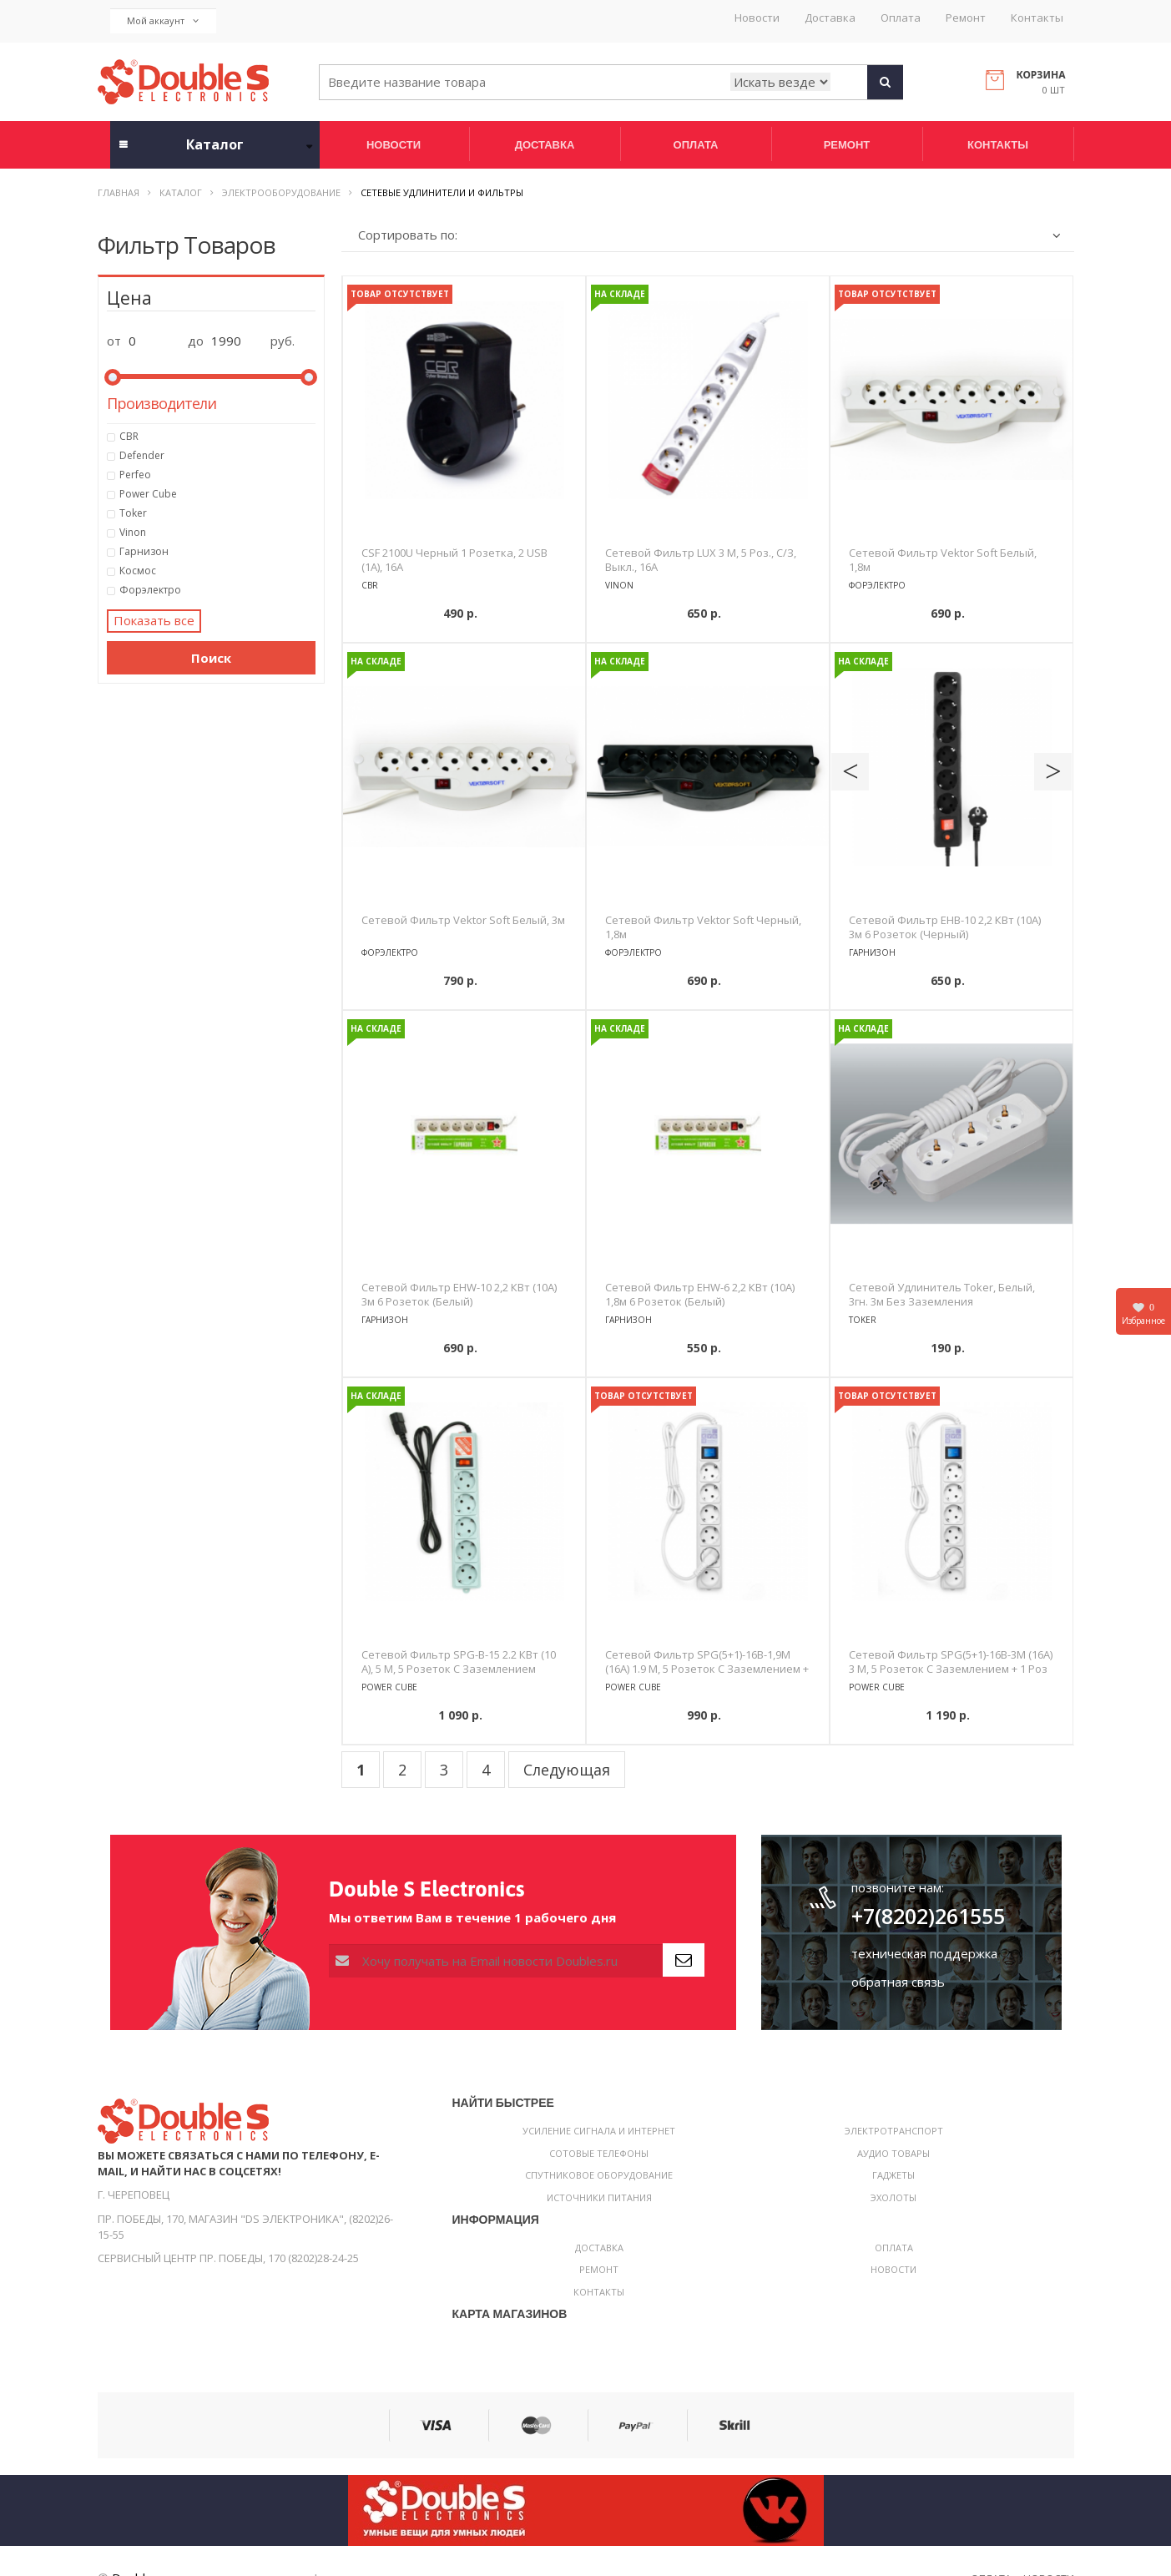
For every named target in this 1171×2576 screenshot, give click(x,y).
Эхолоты (893, 2197)
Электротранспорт (894, 2130)
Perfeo (217, 475)
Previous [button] (850, 771)
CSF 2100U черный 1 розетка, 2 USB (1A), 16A (454, 559)
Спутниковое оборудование (599, 2175)
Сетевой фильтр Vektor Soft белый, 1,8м (943, 559)
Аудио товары (893, 2153)
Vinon (217, 532)
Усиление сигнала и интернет (598, 2130)
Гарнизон (217, 551)
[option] (464, 400)
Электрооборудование (281, 192)
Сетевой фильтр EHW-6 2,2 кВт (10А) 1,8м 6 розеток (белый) (700, 1294)
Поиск (211, 657)
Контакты (1037, 18)
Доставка (830, 18)
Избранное (1143, 1313)
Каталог (180, 192)
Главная (118, 192)
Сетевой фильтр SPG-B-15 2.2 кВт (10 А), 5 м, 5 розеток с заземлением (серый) (458, 1668)
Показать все (154, 620)
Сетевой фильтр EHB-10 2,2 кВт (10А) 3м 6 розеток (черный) (945, 927)
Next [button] (1053, 771)
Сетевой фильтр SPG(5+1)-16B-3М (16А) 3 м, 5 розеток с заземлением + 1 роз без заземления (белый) (950, 1668)
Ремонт (966, 18)
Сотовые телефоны (599, 2153)
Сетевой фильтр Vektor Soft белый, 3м (463, 919)
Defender (217, 455)
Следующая (566, 1770)
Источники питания (599, 2197)
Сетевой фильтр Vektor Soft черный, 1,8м (703, 927)
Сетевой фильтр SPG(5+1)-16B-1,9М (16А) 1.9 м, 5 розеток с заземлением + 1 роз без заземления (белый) (707, 1668)
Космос (217, 571)
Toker (217, 513)
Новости (757, 18)
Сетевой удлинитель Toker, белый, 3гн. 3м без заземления (942, 1294)
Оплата (901, 18)
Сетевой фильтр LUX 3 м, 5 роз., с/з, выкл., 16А (700, 559)
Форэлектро (217, 590)
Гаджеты (893, 2175)
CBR (217, 436)
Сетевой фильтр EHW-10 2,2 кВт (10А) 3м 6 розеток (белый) (459, 1294)
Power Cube (217, 494)
